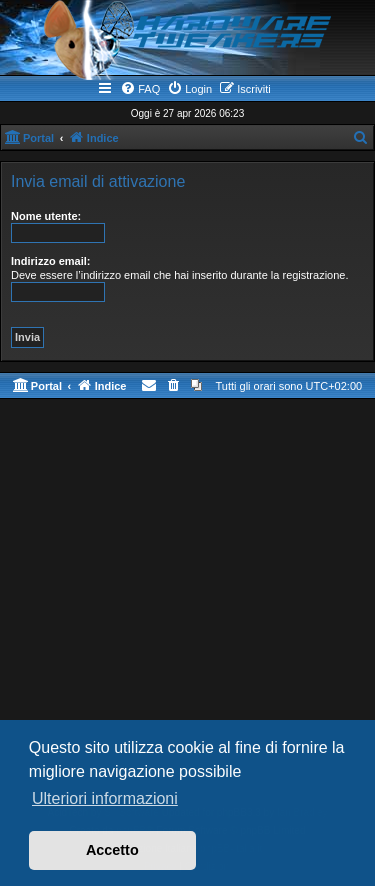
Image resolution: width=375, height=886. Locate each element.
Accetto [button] (112, 850)
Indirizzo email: (50, 261)
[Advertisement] (187, 606)
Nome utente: (46, 216)
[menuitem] (140, 89)
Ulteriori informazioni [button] (105, 798)
